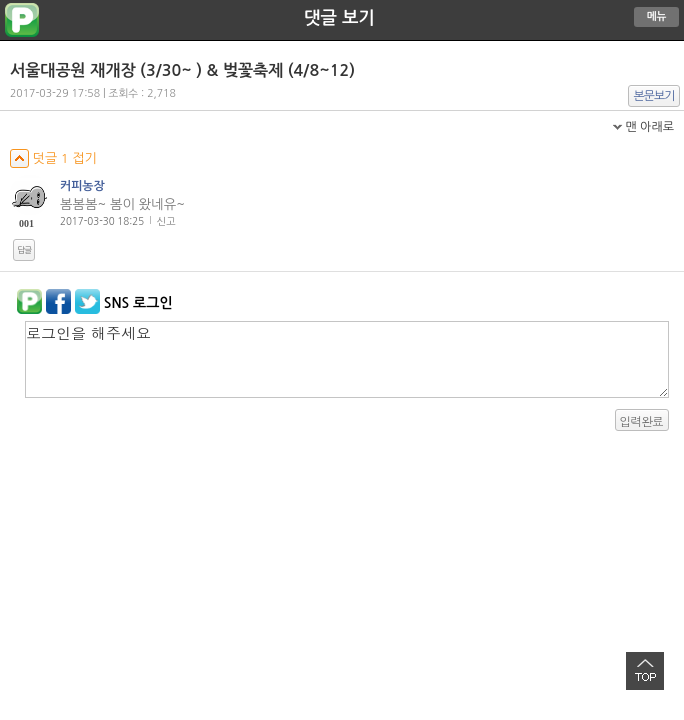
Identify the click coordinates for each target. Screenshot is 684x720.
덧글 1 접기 (53, 158)
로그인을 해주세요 (347, 359)
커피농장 (82, 186)
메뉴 (657, 16)
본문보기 (654, 96)
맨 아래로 (649, 127)
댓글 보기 (339, 18)
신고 (166, 221)
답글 (24, 250)
